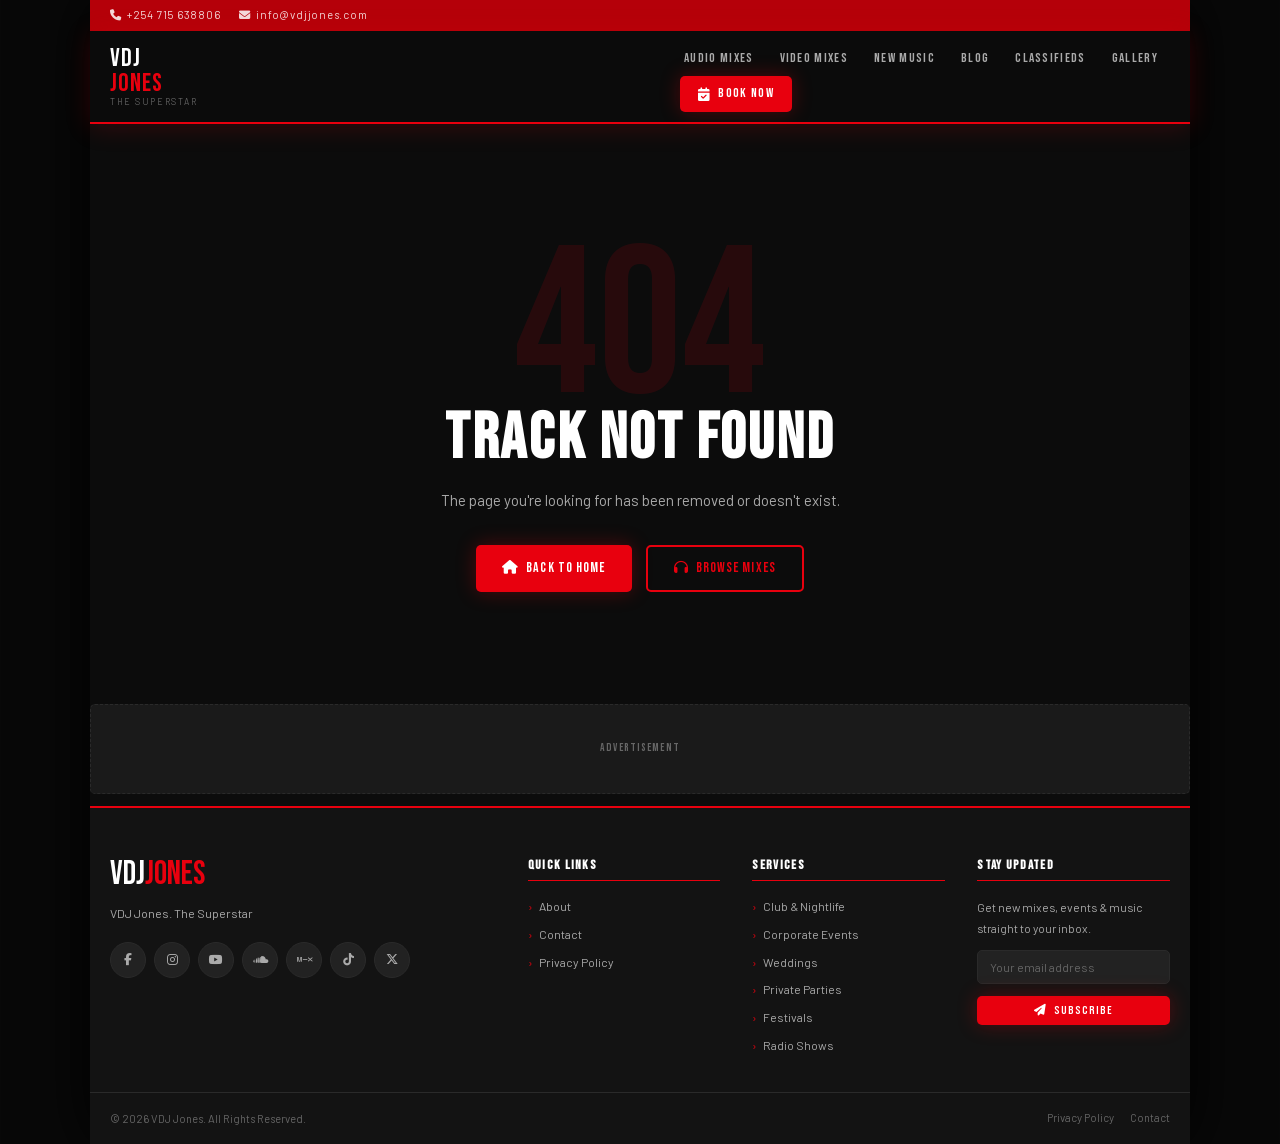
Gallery (1135, 58)
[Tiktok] (348, 960)
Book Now (736, 93)
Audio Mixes (719, 58)
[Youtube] (216, 960)
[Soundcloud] (260, 960)
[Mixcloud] (304, 960)
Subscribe (1073, 1010)
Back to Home (553, 568)
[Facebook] (128, 960)
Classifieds (1050, 58)
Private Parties (802, 989)
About (555, 906)
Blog (975, 58)
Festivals (788, 1017)
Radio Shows (798, 1045)
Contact (560, 934)
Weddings (790, 962)
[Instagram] (172, 960)
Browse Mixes (725, 568)
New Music (904, 58)
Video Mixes (814, 58)
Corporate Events (811, 934)
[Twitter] (392, 960)
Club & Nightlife (804, 906)
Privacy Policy (576, 962)
